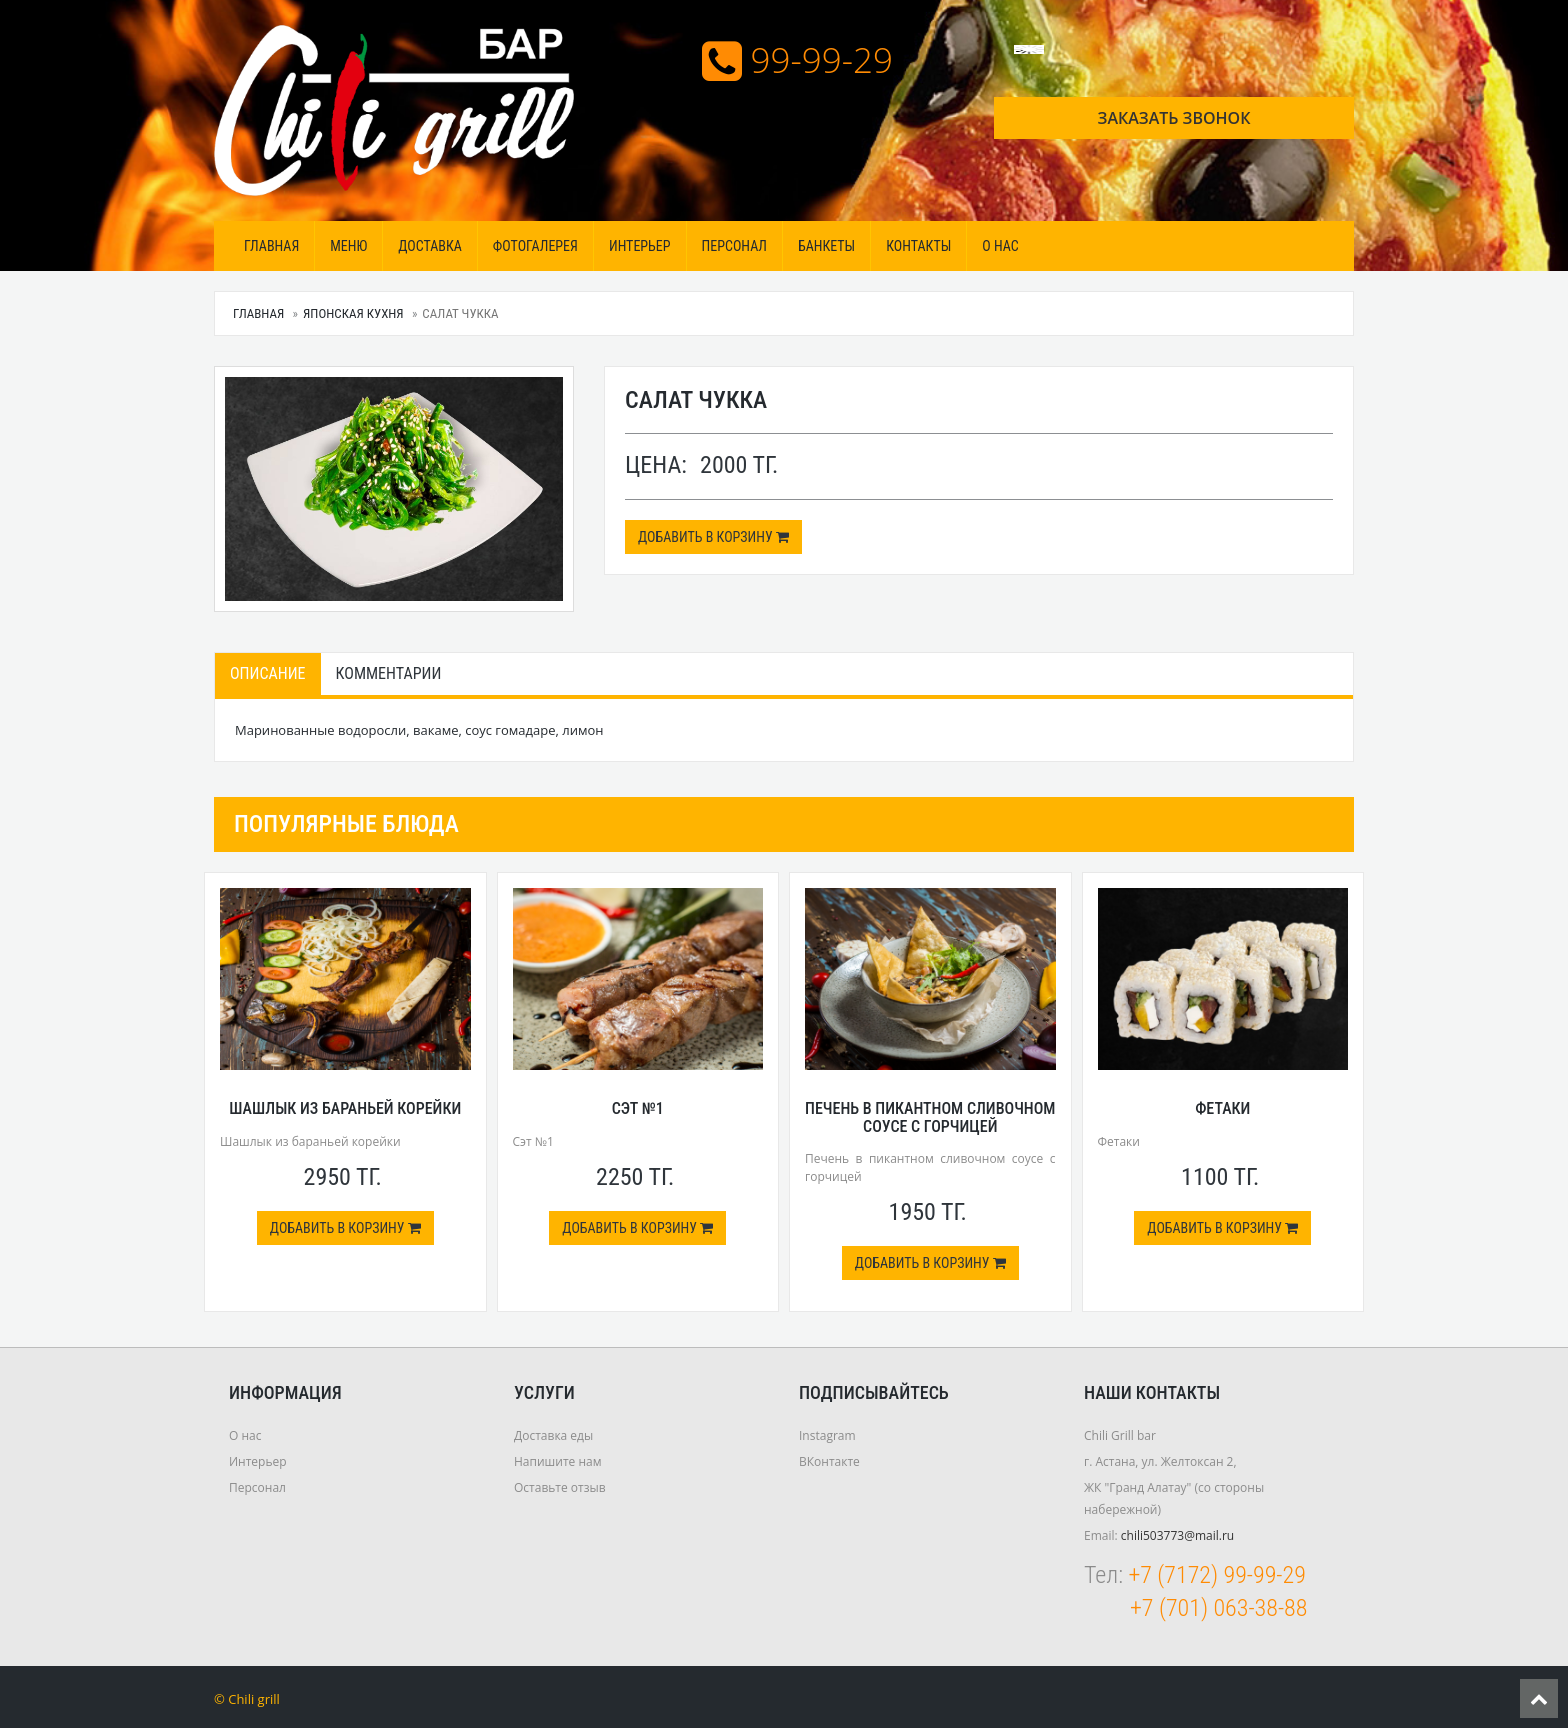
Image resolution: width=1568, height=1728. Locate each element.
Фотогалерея (535, 246)
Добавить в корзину (713, 537)
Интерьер (640, 246)
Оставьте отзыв (560, 1487)
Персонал (734, 246)
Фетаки (1222, 1108)
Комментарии (389, 673)
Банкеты (826, 246)
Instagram (827, 1435)
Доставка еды (553, 1435)
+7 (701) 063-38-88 (1218, 1608)
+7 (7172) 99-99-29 (1216, 1575)
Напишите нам (557, 1461)
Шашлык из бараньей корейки (345, 1108)
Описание (268, 673)
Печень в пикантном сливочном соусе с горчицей (930, 1117)
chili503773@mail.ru (1177, 1535)
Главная (271, 246)
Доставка (430, 246)
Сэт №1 (638, 1108)
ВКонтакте (829, 1461)
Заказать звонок (1174, 118)
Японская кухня (353, 313)
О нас (1000, 246)
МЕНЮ (348, 246)
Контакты (918, 246)
